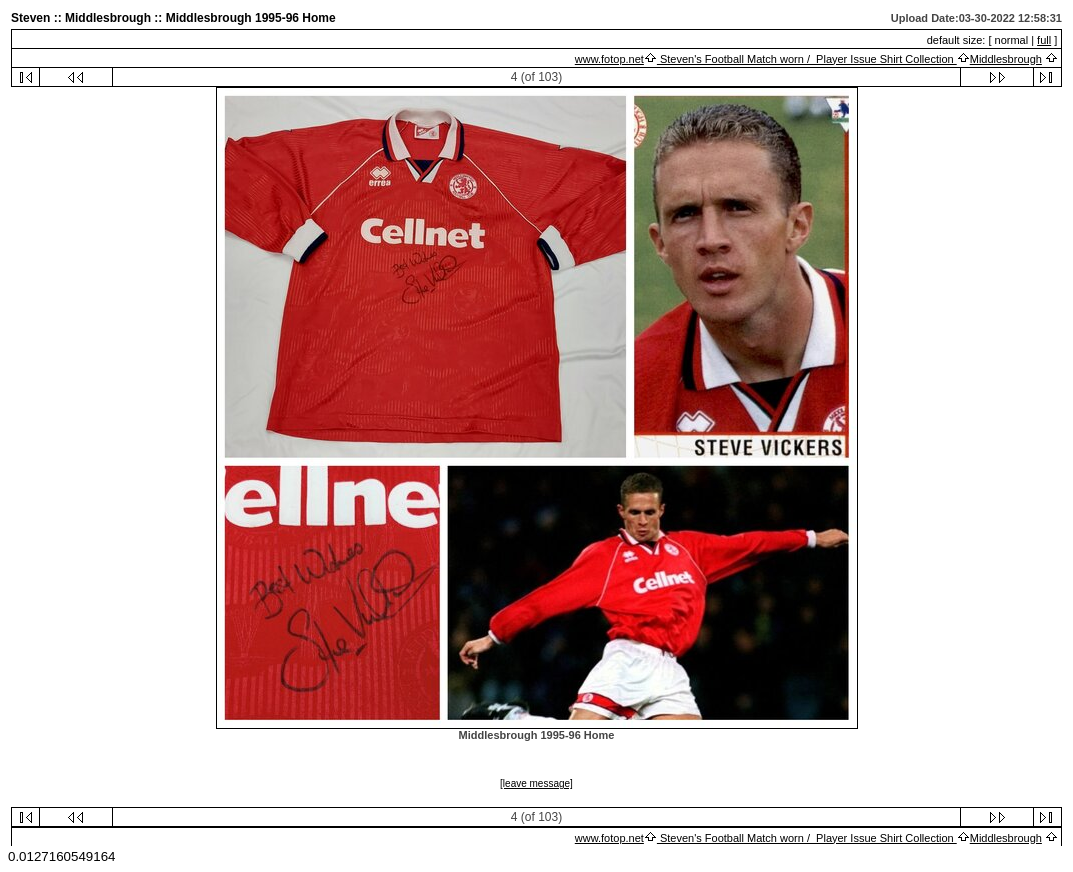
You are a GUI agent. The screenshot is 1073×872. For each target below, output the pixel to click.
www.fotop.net (609, 59)
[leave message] (536, 783)
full (1044, 40)
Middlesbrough (1006, 59)
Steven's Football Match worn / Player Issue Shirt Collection (807, 59)
